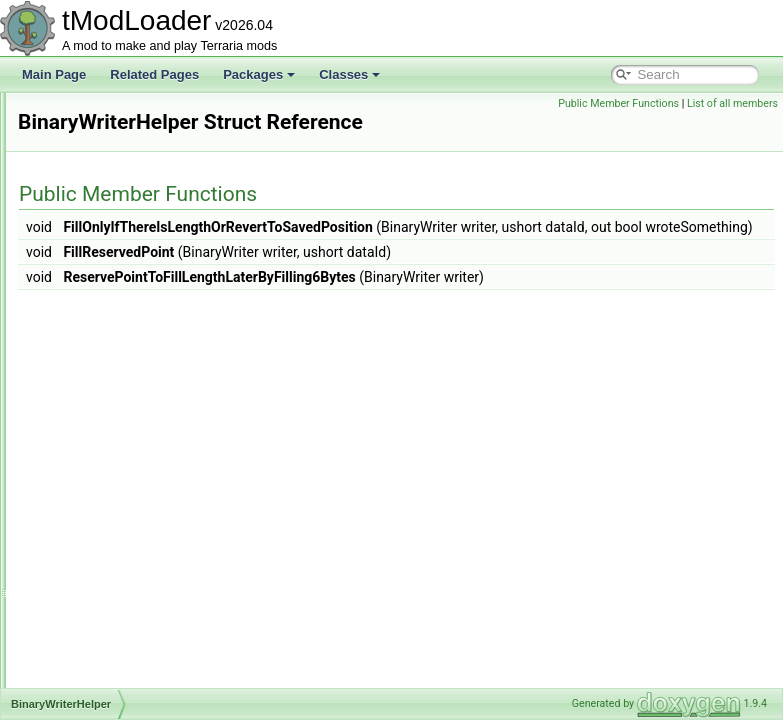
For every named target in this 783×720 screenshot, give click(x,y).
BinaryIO (89, 378)
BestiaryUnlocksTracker (129, 224)
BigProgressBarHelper (125, 312)
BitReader (92, 532)
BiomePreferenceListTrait (133, 488)
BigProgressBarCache (125, 290)
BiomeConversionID (119, 422)
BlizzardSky (97, 686)
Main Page (54, 74)
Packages (259, 74)
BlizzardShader (106, 642)
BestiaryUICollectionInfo (130, 180)
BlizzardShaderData (119, 664)
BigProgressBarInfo (118, 334)
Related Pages (154, 74)
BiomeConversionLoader (132, 444)
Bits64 (82, 554)
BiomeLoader (101, 466)
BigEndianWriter (109, 268)
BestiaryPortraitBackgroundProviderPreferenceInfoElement (223, 158)
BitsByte (88, 576)
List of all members (732, 103)
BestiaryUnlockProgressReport (148, 202)
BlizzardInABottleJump (126, 620)
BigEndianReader (113, 246)
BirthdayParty (102, 510)
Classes (349, 74)
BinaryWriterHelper (116, 400)
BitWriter (89, 598)
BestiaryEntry (101, 114)
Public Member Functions (618, 103)
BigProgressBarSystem (128, 356)
